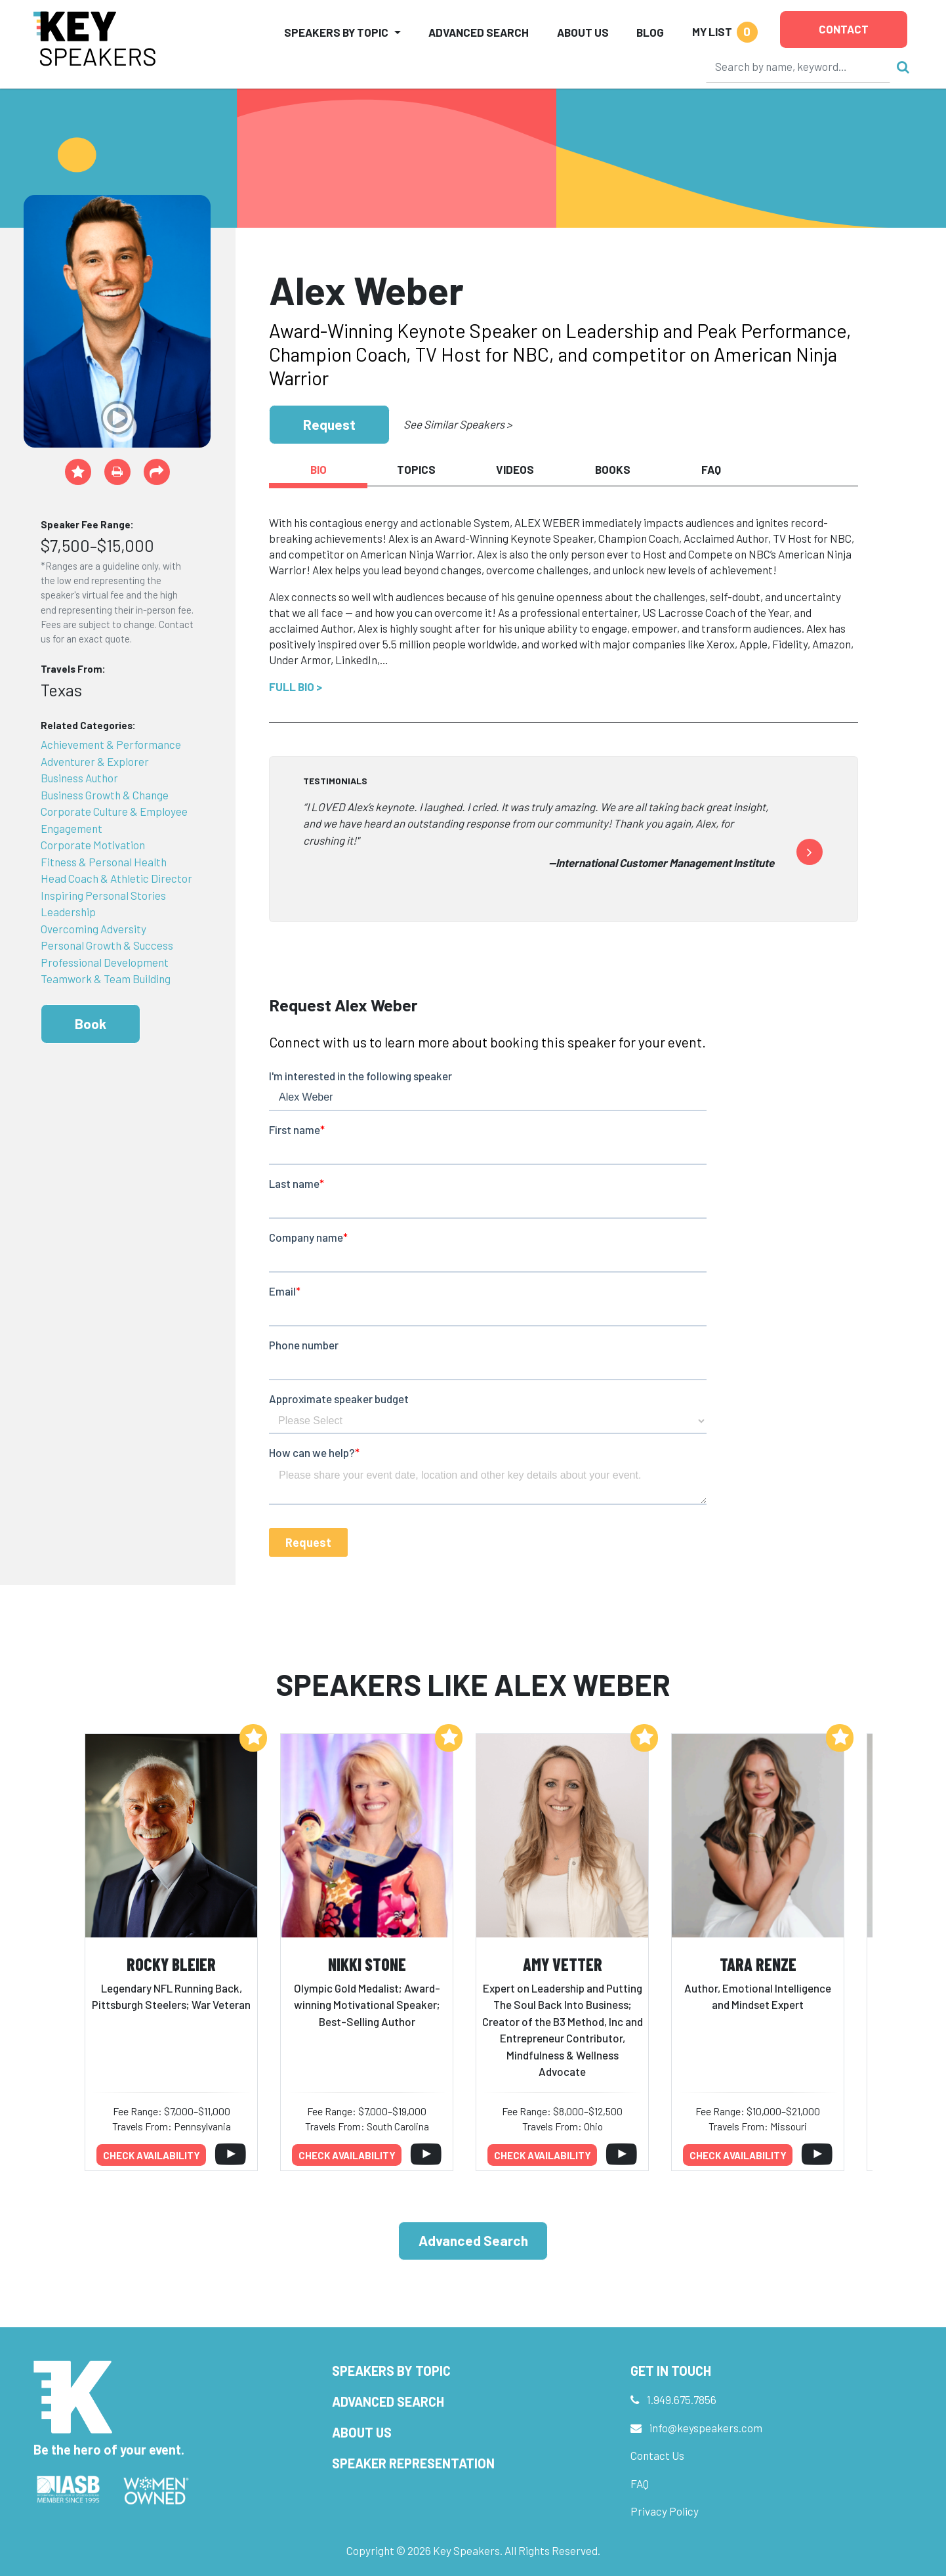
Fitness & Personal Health (104, 861)
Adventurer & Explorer (95, 761)
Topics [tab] (416, 469)
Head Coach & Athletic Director (116, 878)
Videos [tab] (515, 469)
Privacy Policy (664, 2511)
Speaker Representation (413, 2463)
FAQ (639, 2483)
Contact (844, 28)
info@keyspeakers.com (705, 2427)
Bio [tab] (318, 469)
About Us (583, 32)
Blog (650, 32)
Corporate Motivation (93, 844)
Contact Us (657, 2455)
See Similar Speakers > (457, 424)
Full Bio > (295, 686)
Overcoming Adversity (93, 928)
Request (329, 424)
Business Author (79, 777)
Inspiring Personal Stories (103, 895)
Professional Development (105, 962)
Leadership (68, 911)
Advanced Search (478, 32)
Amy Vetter (562, 1964)
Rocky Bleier (171, 1964)
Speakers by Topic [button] (336, 32)
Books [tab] (612, 469)
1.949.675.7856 (681, 2399)
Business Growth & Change (105, 794)
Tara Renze (758, 1964)
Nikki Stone (367, 1964)
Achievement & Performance (111, 744)
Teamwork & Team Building (106, 978)
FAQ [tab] (711, 469)
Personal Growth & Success (107, 945)
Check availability (151, 2155)
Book (90, 1023)
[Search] (798, 66)
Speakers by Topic (391, 2370)
